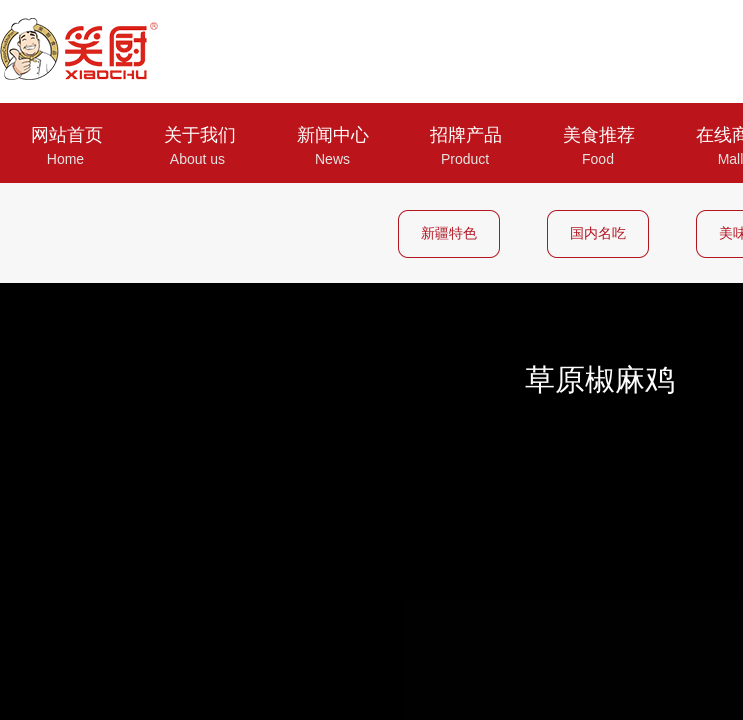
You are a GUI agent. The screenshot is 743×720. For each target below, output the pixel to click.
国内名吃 (598, 233)
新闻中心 (333, 135)
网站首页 (67, 135)
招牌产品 (466, 135)
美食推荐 (599, 135)
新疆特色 (449, 233)
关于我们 (200, 135)
